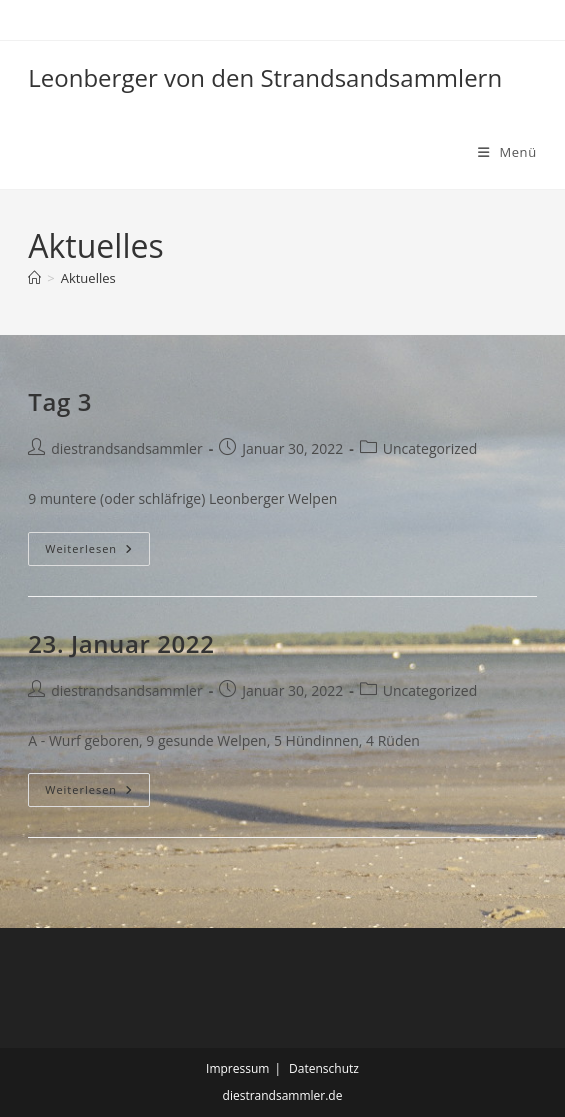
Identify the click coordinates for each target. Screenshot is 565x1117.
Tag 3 (60, 401)
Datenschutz (324, 1068)
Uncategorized (430, 448)
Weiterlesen (93, 552)
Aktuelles (88, 278)
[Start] (34, 278)
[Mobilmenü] (507, 152)
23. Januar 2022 (121, 643)
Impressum (237, 1068)
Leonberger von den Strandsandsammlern (265, 77)
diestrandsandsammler (126, 448)
